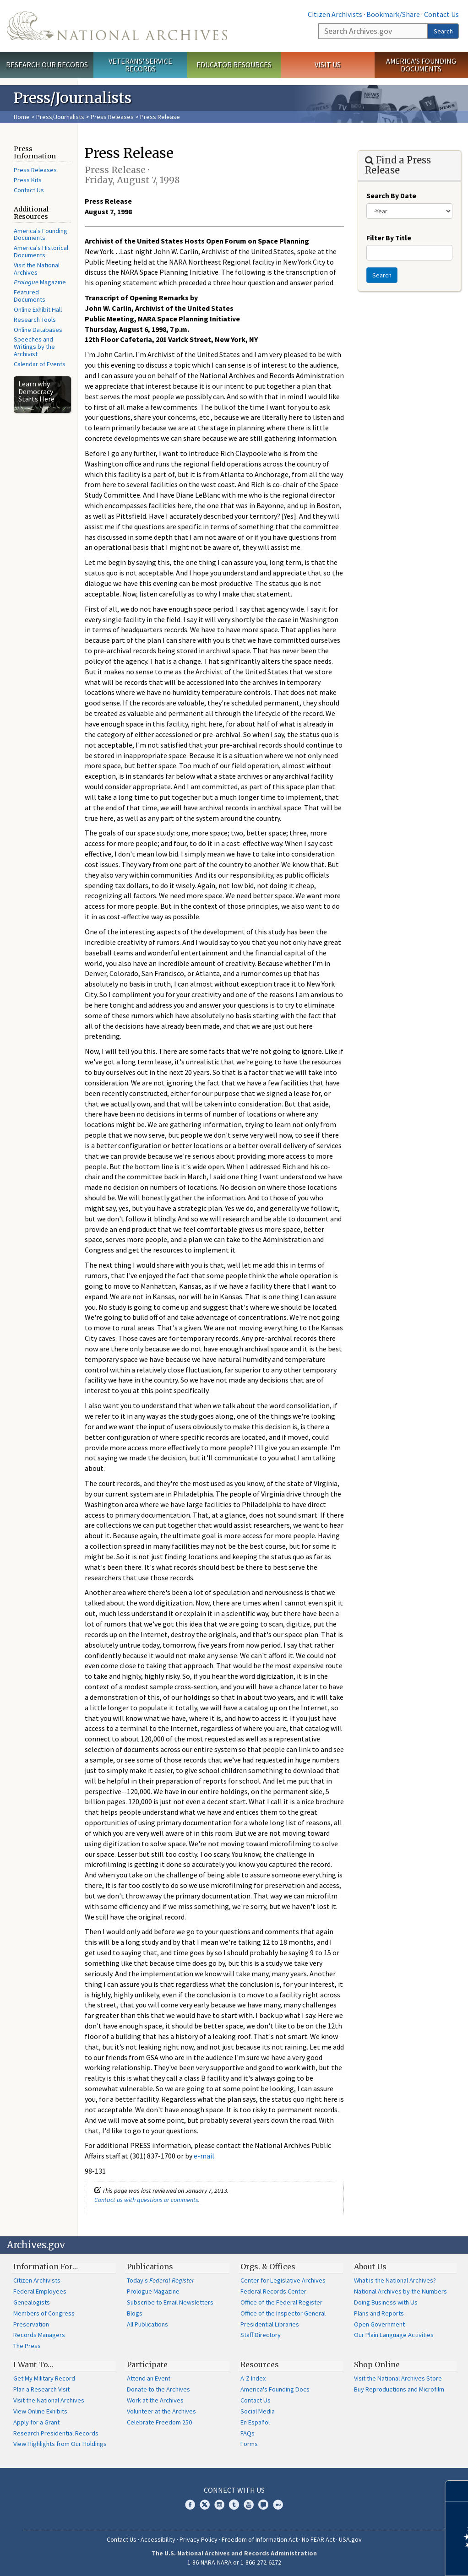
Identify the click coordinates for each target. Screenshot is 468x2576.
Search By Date (391, 195)
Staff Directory (260, 2335)
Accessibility (158, 2539)
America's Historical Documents (41, 251)
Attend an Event (148, 2378)
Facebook (190, 2504)
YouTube (248, 2504)
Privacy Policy (199, 2539)
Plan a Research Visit (41, 2389)
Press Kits (28, 180)
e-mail (204, 2155)
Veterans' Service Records (140, 64)
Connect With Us (234, 2490)
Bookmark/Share (393, 14)
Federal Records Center (273, 2291)
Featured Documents (29, 296)
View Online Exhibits (40, 2411)
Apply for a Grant (36, 2422)
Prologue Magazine (153, 2291)
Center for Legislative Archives (283, 2280)
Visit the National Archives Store (398, 2378)
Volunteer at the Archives (161, 2411)
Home (22, 117)
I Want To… (33, 2364)
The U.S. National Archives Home (117, 25)
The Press (27, 2346)
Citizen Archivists (335, 14)
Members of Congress (44, 2313)
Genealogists (31, 2302)
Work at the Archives (155, 2400)
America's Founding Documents (421, 64)
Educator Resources (234, 64)
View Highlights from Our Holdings (60, 2444)
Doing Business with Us (386, 2302)
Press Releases (112, 117)
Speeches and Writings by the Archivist (34, 346)
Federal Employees (39, 2291)
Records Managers (39, 2335)
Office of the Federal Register (281, 2302)
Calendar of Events (39, 364)
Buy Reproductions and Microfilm (399, 2389)
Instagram (219, 2504)
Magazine (40, 282)
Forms (249, 2444)
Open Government (379, 2324)
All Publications (147, 2324)
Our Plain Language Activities (394, 2335)
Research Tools (35, 319)
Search (443, 31)
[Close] (457, 2491)
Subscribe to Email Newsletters (170, 2302)
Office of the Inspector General (283, 2313)
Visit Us (328, 64)
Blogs (134, 2313)
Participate (147, 2364)
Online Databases (38, 329)
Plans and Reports (379, 2313)
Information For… (45, 2266)
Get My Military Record (44, 2378)
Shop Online (377, 2364)
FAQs (247, 2433)
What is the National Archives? (395, 2280)
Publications (150, 2266)
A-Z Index (253, 2378)
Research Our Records (47, 64)
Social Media (257, 2411)
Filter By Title (388, 237)
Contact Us (441, 14)
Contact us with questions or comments (146, 2200)
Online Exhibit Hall (38, 309)
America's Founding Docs (275, 2389)
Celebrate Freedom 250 (159, 2422)
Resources (259, 2364)
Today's (160, 2280)
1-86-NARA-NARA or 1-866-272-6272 (234, 2562)
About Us (370, 2266)
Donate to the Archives (158, 2389)
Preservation (31, 2324)
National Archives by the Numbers (400, 2291)
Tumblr (234, 2504)
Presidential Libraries (269, 2324)
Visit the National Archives (37, 269)
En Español (255, 2422)
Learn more (386, 2559)
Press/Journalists (60, 117)
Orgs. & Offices (267, 2266)
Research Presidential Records (55, 2433)
